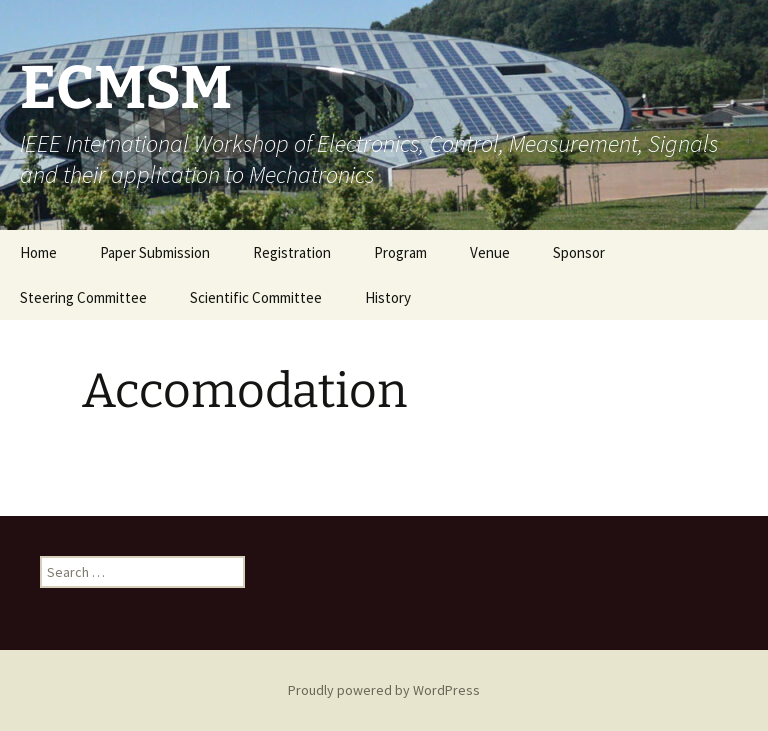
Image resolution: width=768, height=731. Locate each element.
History (388, 297)
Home (38, 252)
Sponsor (579, 252)
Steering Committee (83, 297)
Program (400, 252)
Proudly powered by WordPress (384, 690)
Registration (292, 252)
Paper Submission (155, 252)
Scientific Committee (256, 297)
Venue (490, 252)
